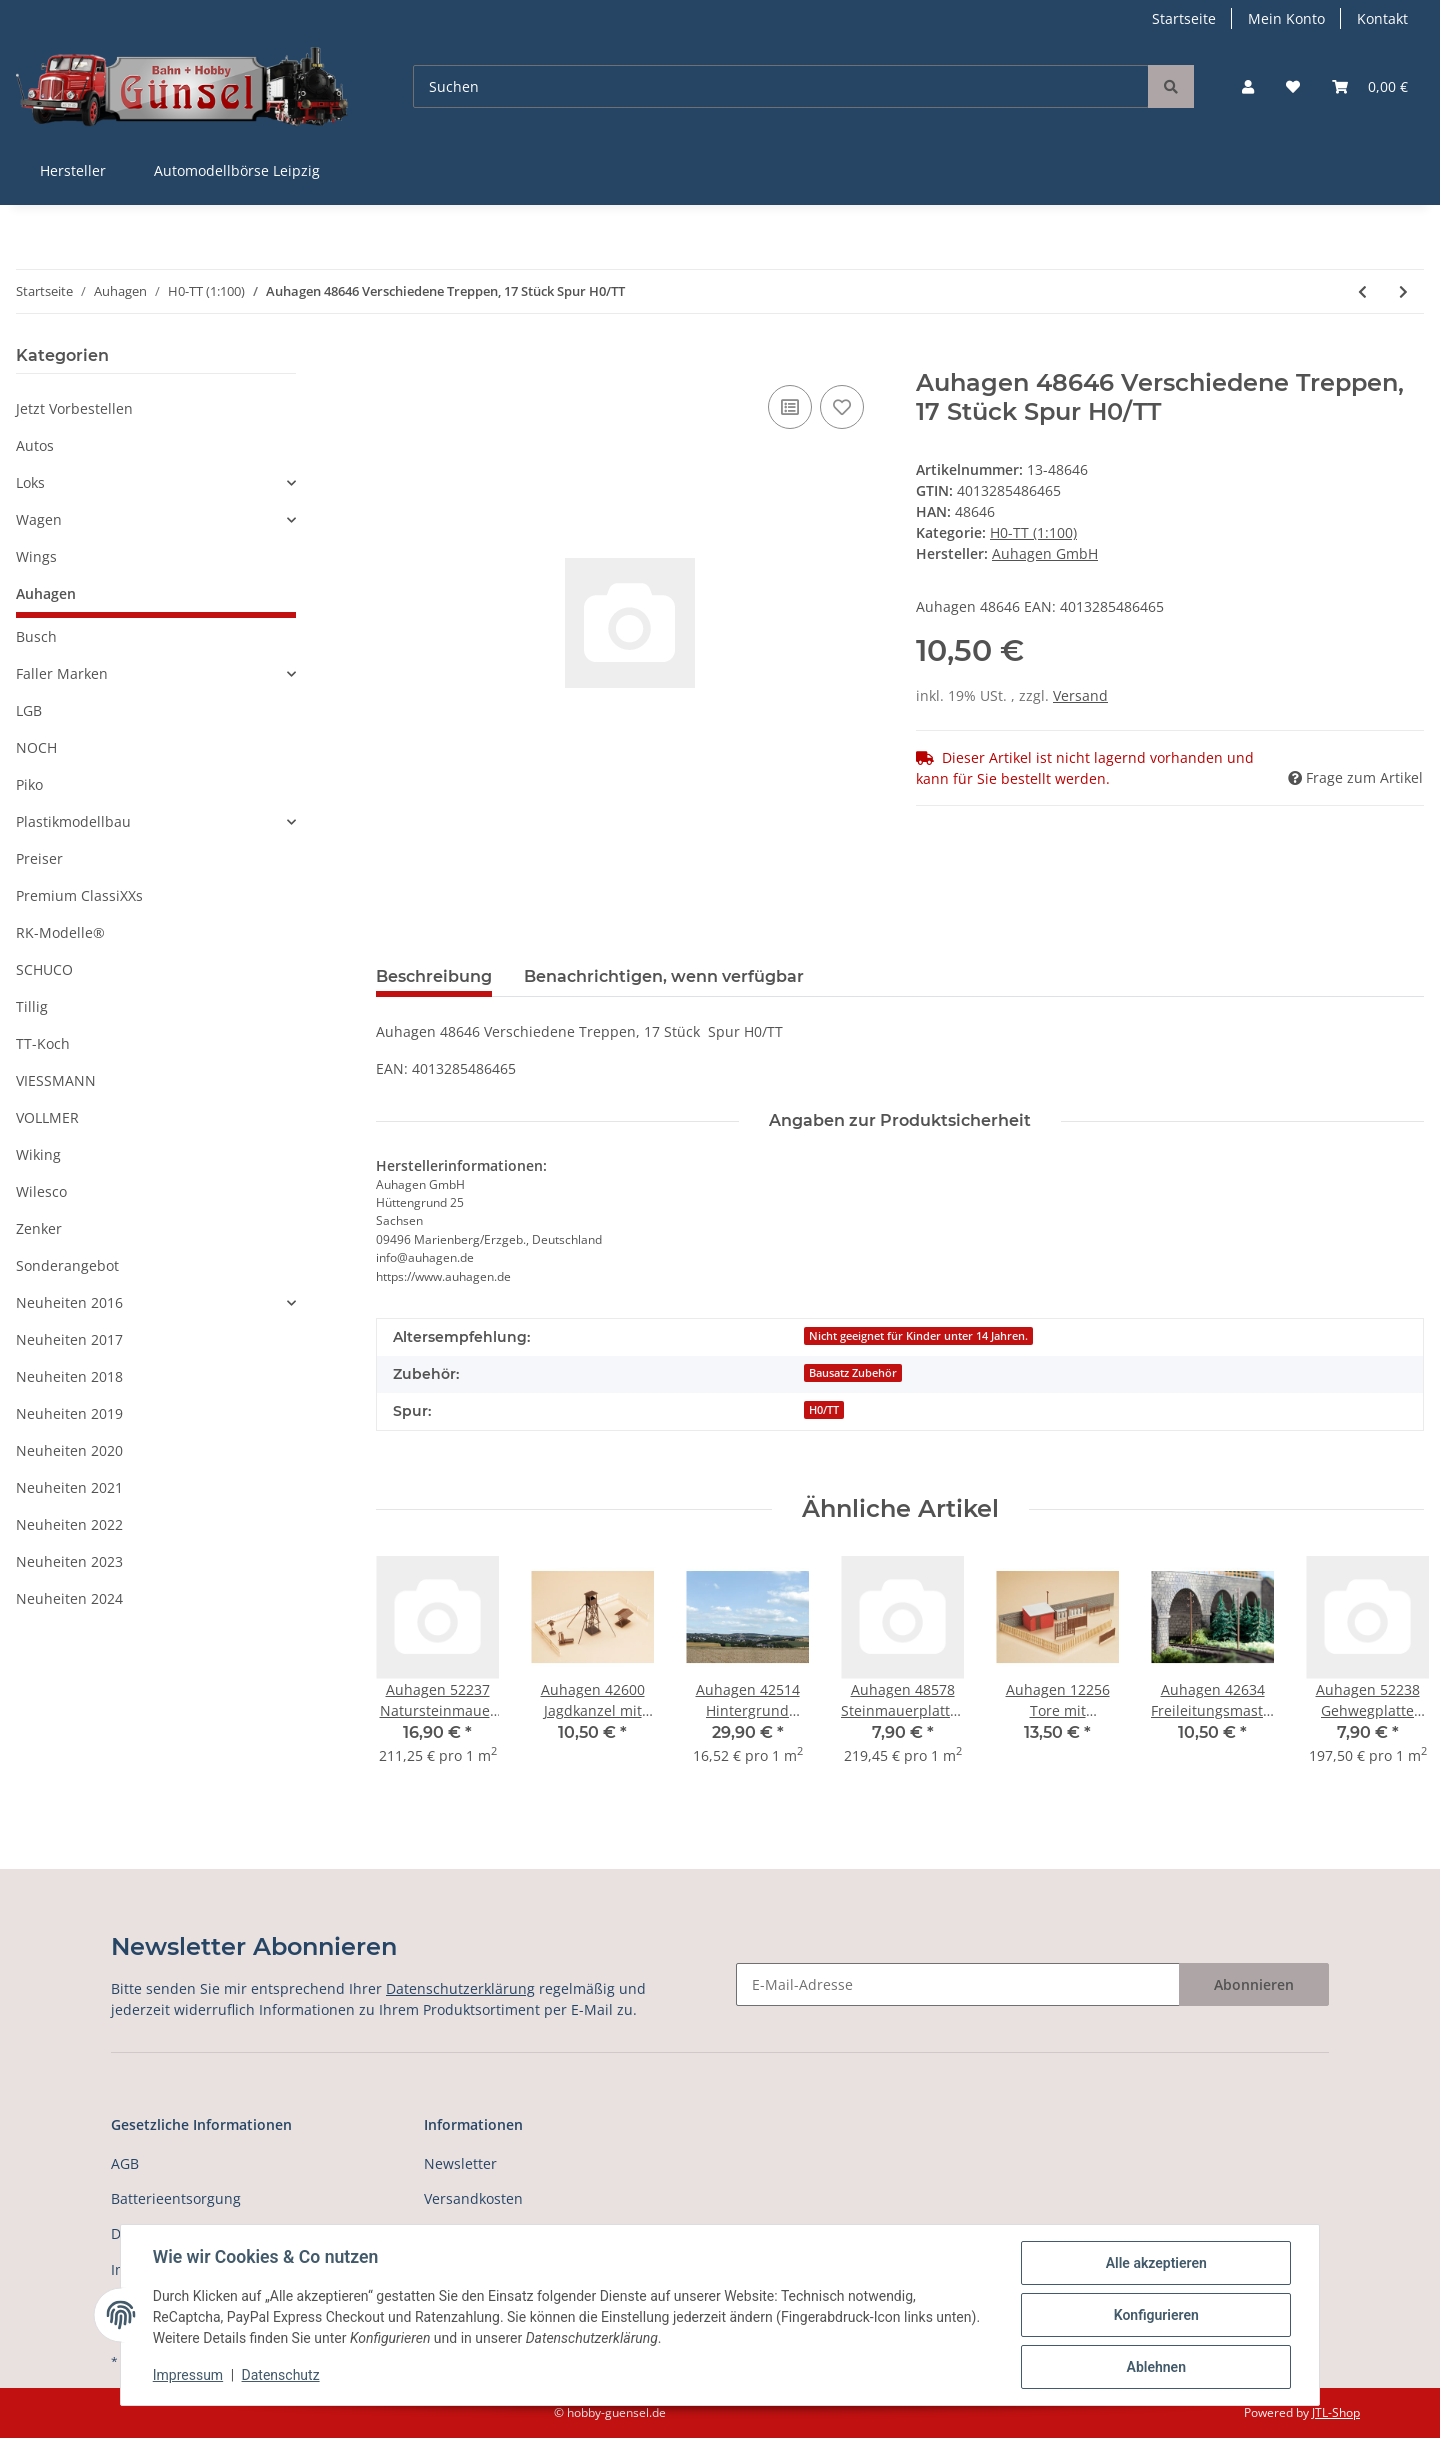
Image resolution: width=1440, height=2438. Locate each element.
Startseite (1184, 18)
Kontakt (1382, 18)
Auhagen (46, 593)
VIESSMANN (56, 1080)
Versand (1080, 695)
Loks (30, 482)
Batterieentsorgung (176, 2198)
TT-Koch (43, 1043)
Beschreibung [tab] (434, 976)
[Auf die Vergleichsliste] (790, 407)
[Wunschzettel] (1293, 86)
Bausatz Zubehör (853, 1373)
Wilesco (41, 1191)
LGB (29, 710)
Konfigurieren (1155, 2315)
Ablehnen (1155, 2367)
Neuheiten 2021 (69, 1487)
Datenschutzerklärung (460, 1988)
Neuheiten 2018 (69, 1376)
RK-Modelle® (60, 932)
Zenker (39, 1228)
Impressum (188, 2376)
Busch (36, 636)
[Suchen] (781, 86)
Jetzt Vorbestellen (74, 408)
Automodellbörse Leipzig (237, 170)
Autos (35, 445)
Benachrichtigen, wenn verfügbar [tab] (664, 976)
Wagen (39, 519)
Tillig (32, 1006)
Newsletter (460, 2163)
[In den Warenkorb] (392, 358)
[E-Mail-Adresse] (958, 1984)
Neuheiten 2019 (69, 1413)
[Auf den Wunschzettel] (842, 407)
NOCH (36, 747)
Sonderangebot (67, 1265)
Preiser (39, 858)
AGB (125, 2163)
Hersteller (73, 170)
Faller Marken (62, 673)
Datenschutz (281, 2376)
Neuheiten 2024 (69, 1598)
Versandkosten (473, 2198)
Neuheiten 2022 (69, 1524)
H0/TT (824, 1410)
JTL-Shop (1336, 2412)
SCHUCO (44, 969)
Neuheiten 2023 (69, 1561)
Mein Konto (1286, 18)
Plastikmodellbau (73, 821)
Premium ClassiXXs (79, 895)
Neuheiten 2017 (69, 1339)
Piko (29, 784)
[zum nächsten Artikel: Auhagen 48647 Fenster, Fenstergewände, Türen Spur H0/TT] (1403, 291)
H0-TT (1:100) (1033, 532)
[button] (1248, 86)
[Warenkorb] (1370, 86)
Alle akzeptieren (1155, 2263)
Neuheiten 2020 (69, 1450)
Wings (36, 556)
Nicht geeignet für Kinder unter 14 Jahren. (918, 1336)
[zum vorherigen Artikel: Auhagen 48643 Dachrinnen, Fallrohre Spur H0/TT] (1362, 291)
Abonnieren (1254, 1984)
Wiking (38, 1154)
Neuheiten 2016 (69, 1302)
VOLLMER (47, 1117)
